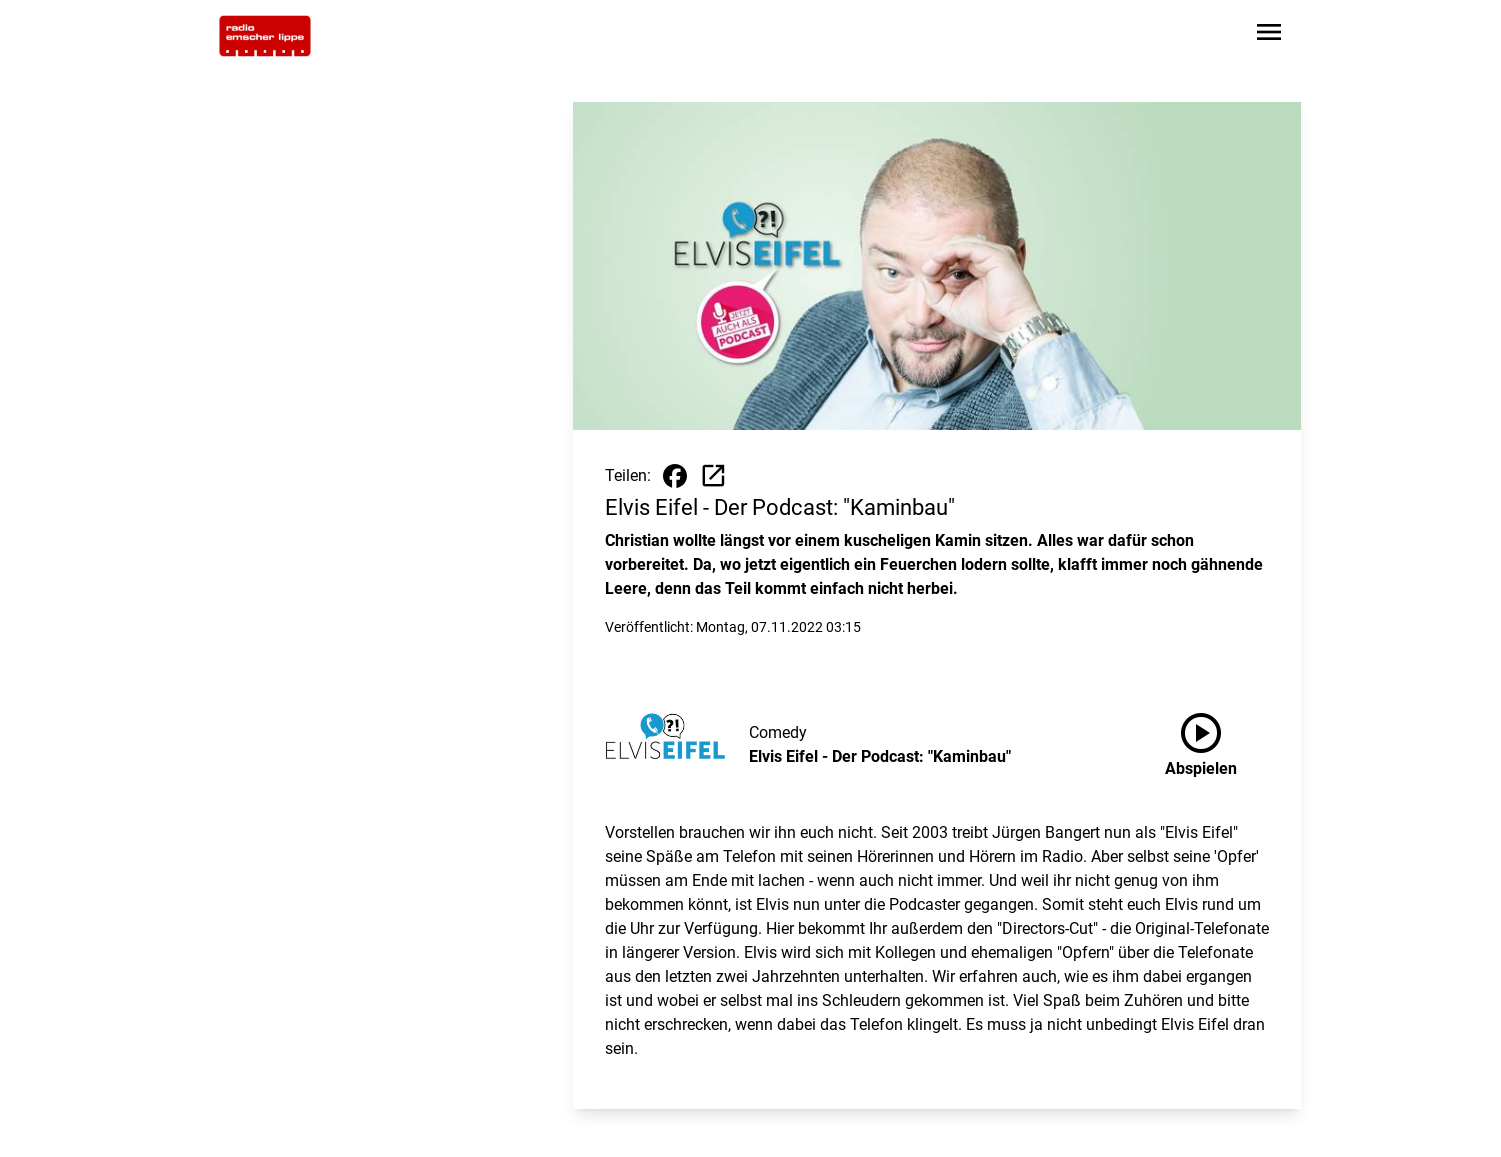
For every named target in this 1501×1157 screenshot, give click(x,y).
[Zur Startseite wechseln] (265, 36)
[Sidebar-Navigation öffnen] (1269, 35)
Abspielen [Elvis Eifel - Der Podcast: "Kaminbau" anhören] (1201, 741)
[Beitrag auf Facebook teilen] (675, 476)
